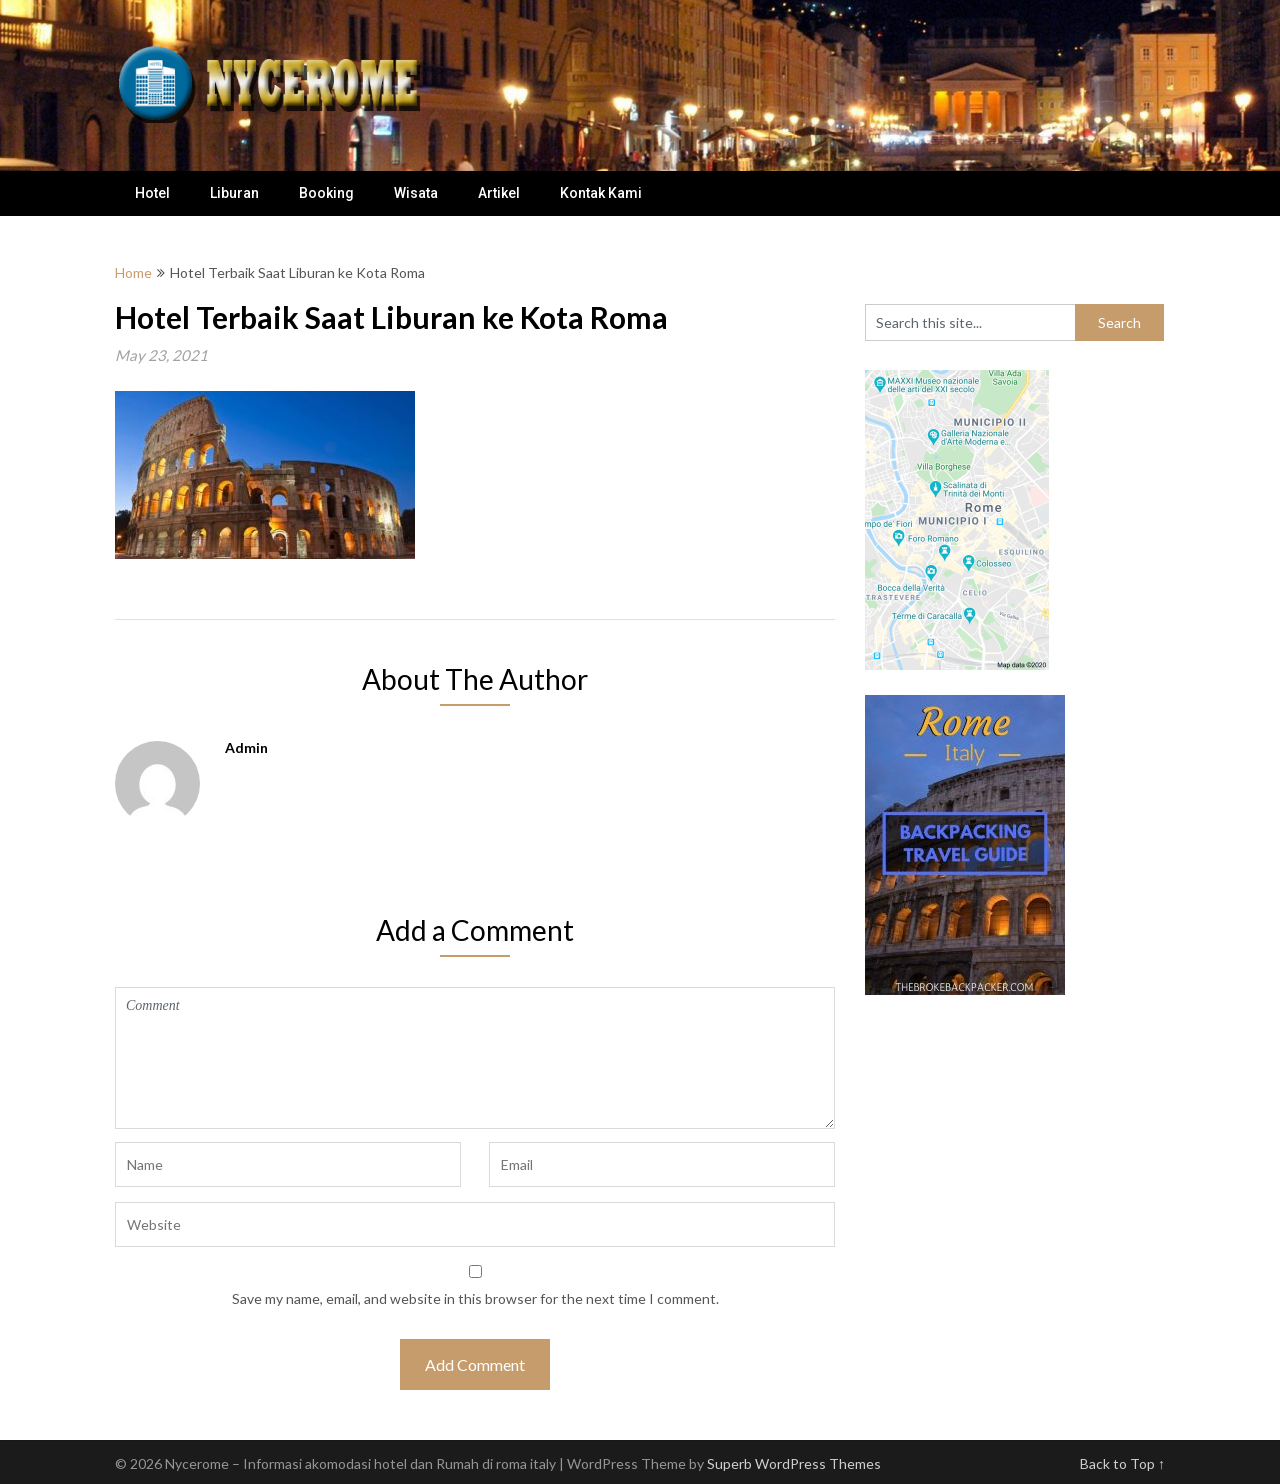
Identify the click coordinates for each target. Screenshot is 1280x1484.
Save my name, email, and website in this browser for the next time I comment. (475, 1298)
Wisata (416, 193)
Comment (475, 1058)
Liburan (234, 193)
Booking (326, 193)
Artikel (499, 193)
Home (133, 272)
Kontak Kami (601, 193)
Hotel (152, 193)
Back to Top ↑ (1122, 1463)
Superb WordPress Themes (794, 1463)
